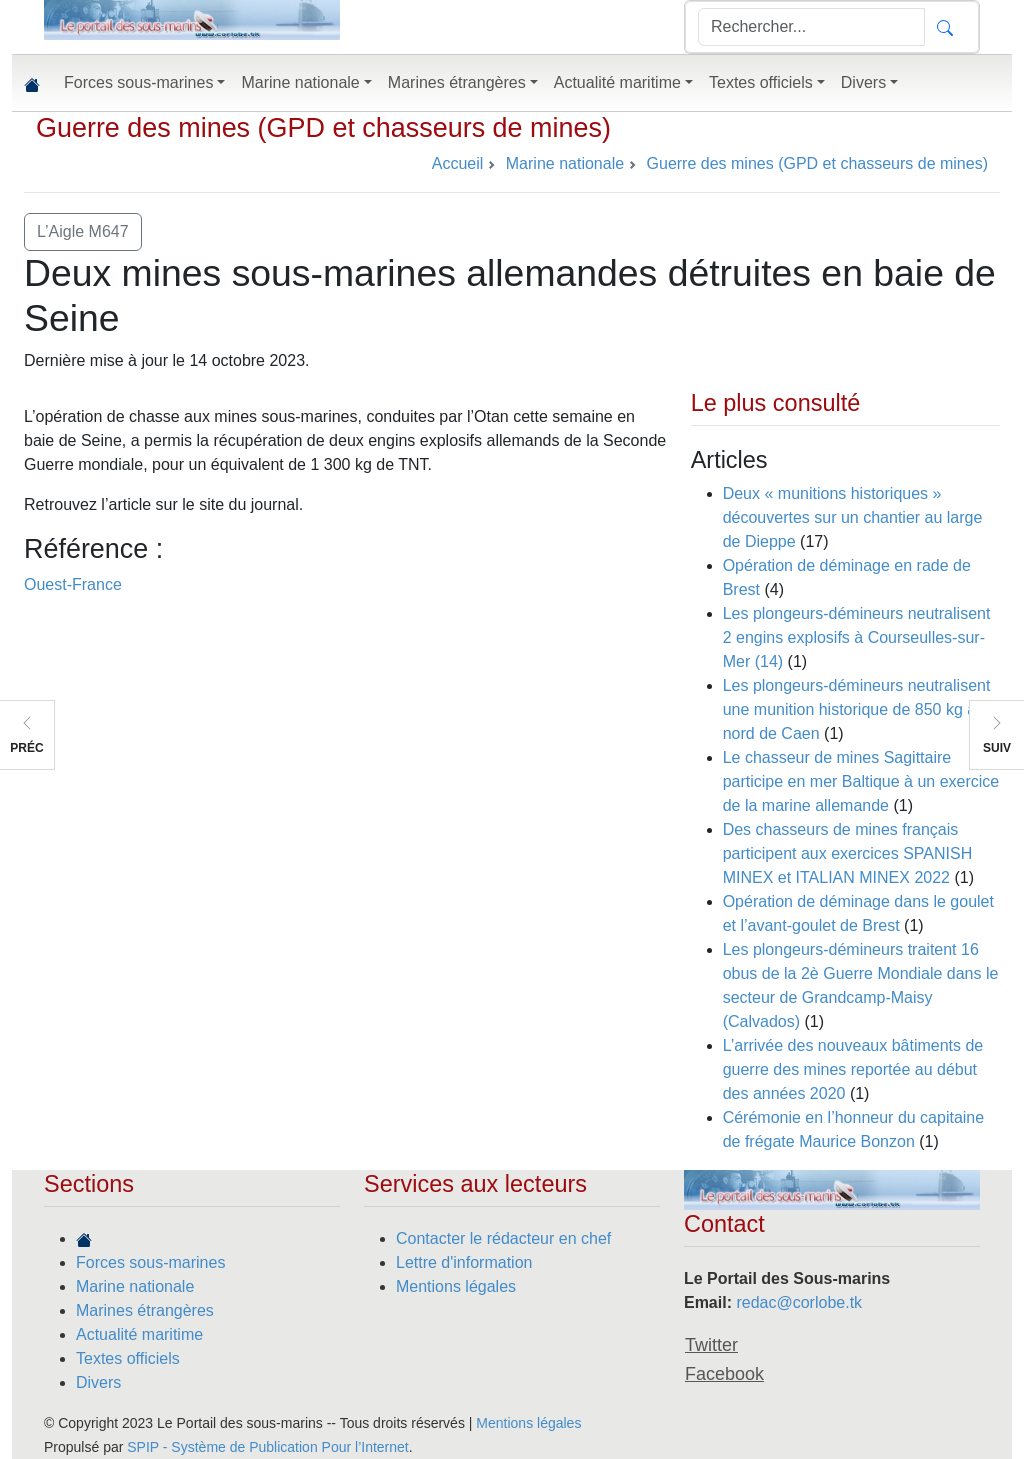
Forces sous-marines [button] (138, 82)
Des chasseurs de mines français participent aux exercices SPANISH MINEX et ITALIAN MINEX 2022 (848, 853)
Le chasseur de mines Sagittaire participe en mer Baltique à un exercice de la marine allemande (861, 781)
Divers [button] (863, 82)
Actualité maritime (139, 1334)
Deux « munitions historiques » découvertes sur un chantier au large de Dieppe (853, 517)
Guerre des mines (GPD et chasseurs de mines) (323, 128)
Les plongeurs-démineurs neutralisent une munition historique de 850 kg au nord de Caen (857, 709)
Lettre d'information (464, 1262)
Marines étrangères (145, 1310)
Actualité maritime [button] (617, 82)
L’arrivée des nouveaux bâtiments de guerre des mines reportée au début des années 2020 (853, 1069)
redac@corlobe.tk (799, 1302)
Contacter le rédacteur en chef (503, 1238)
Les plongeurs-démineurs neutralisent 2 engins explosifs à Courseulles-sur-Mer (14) (857, 637)
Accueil (458, 163)
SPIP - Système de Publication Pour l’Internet (267, 1447)
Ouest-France (73, 584)
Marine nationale (135, 1286)
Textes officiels (128, 1358)
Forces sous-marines (150, 1262)
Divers (98, 1382)
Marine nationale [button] (300, 82)
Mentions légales (456, 1286)
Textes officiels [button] (761, 82)
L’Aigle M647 (83, 231)
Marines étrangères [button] (457, 82)
